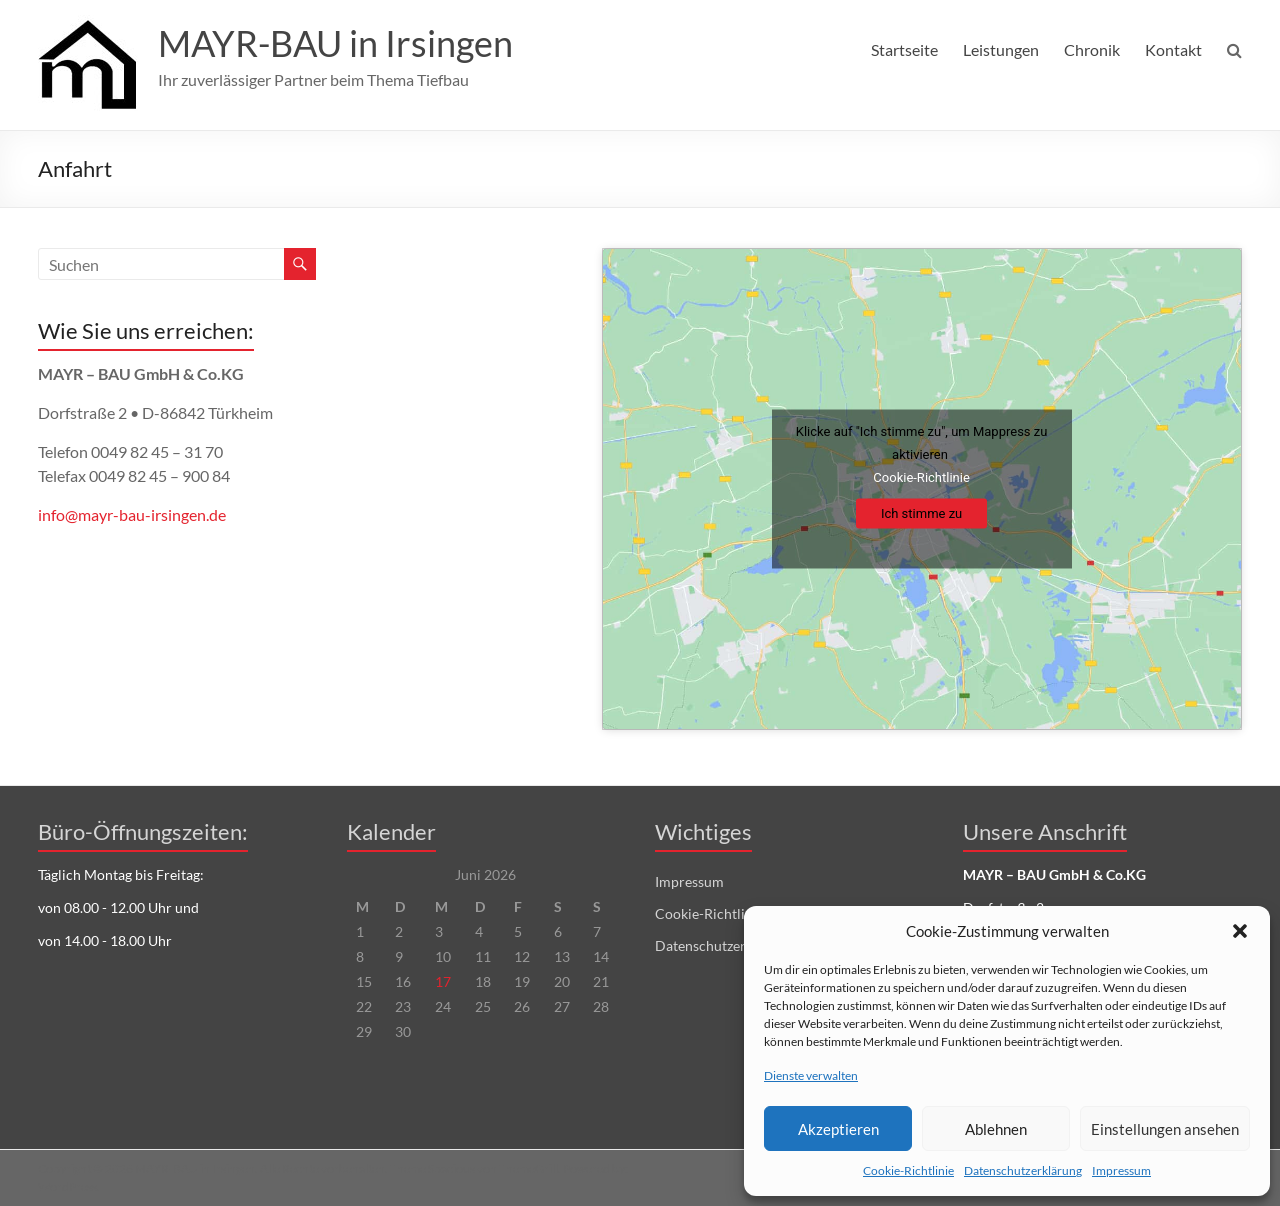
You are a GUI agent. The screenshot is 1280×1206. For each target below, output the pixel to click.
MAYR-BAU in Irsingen (335, 43)
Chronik (1092, 49)
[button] (1240, 931)
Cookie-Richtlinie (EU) (724, 913)
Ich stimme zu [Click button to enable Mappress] (921, 513)
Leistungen (1001, 49)
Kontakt (1173, 49)
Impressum (1121, 1170)
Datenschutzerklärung (1023, 1170)
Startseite (904, 49)
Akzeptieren (838, 1129)
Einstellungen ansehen (1165, 1129)
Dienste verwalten (811, 1075)
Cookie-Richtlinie (908, 1170)
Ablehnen (996, 1129)
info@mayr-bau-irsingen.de (132, 514)
